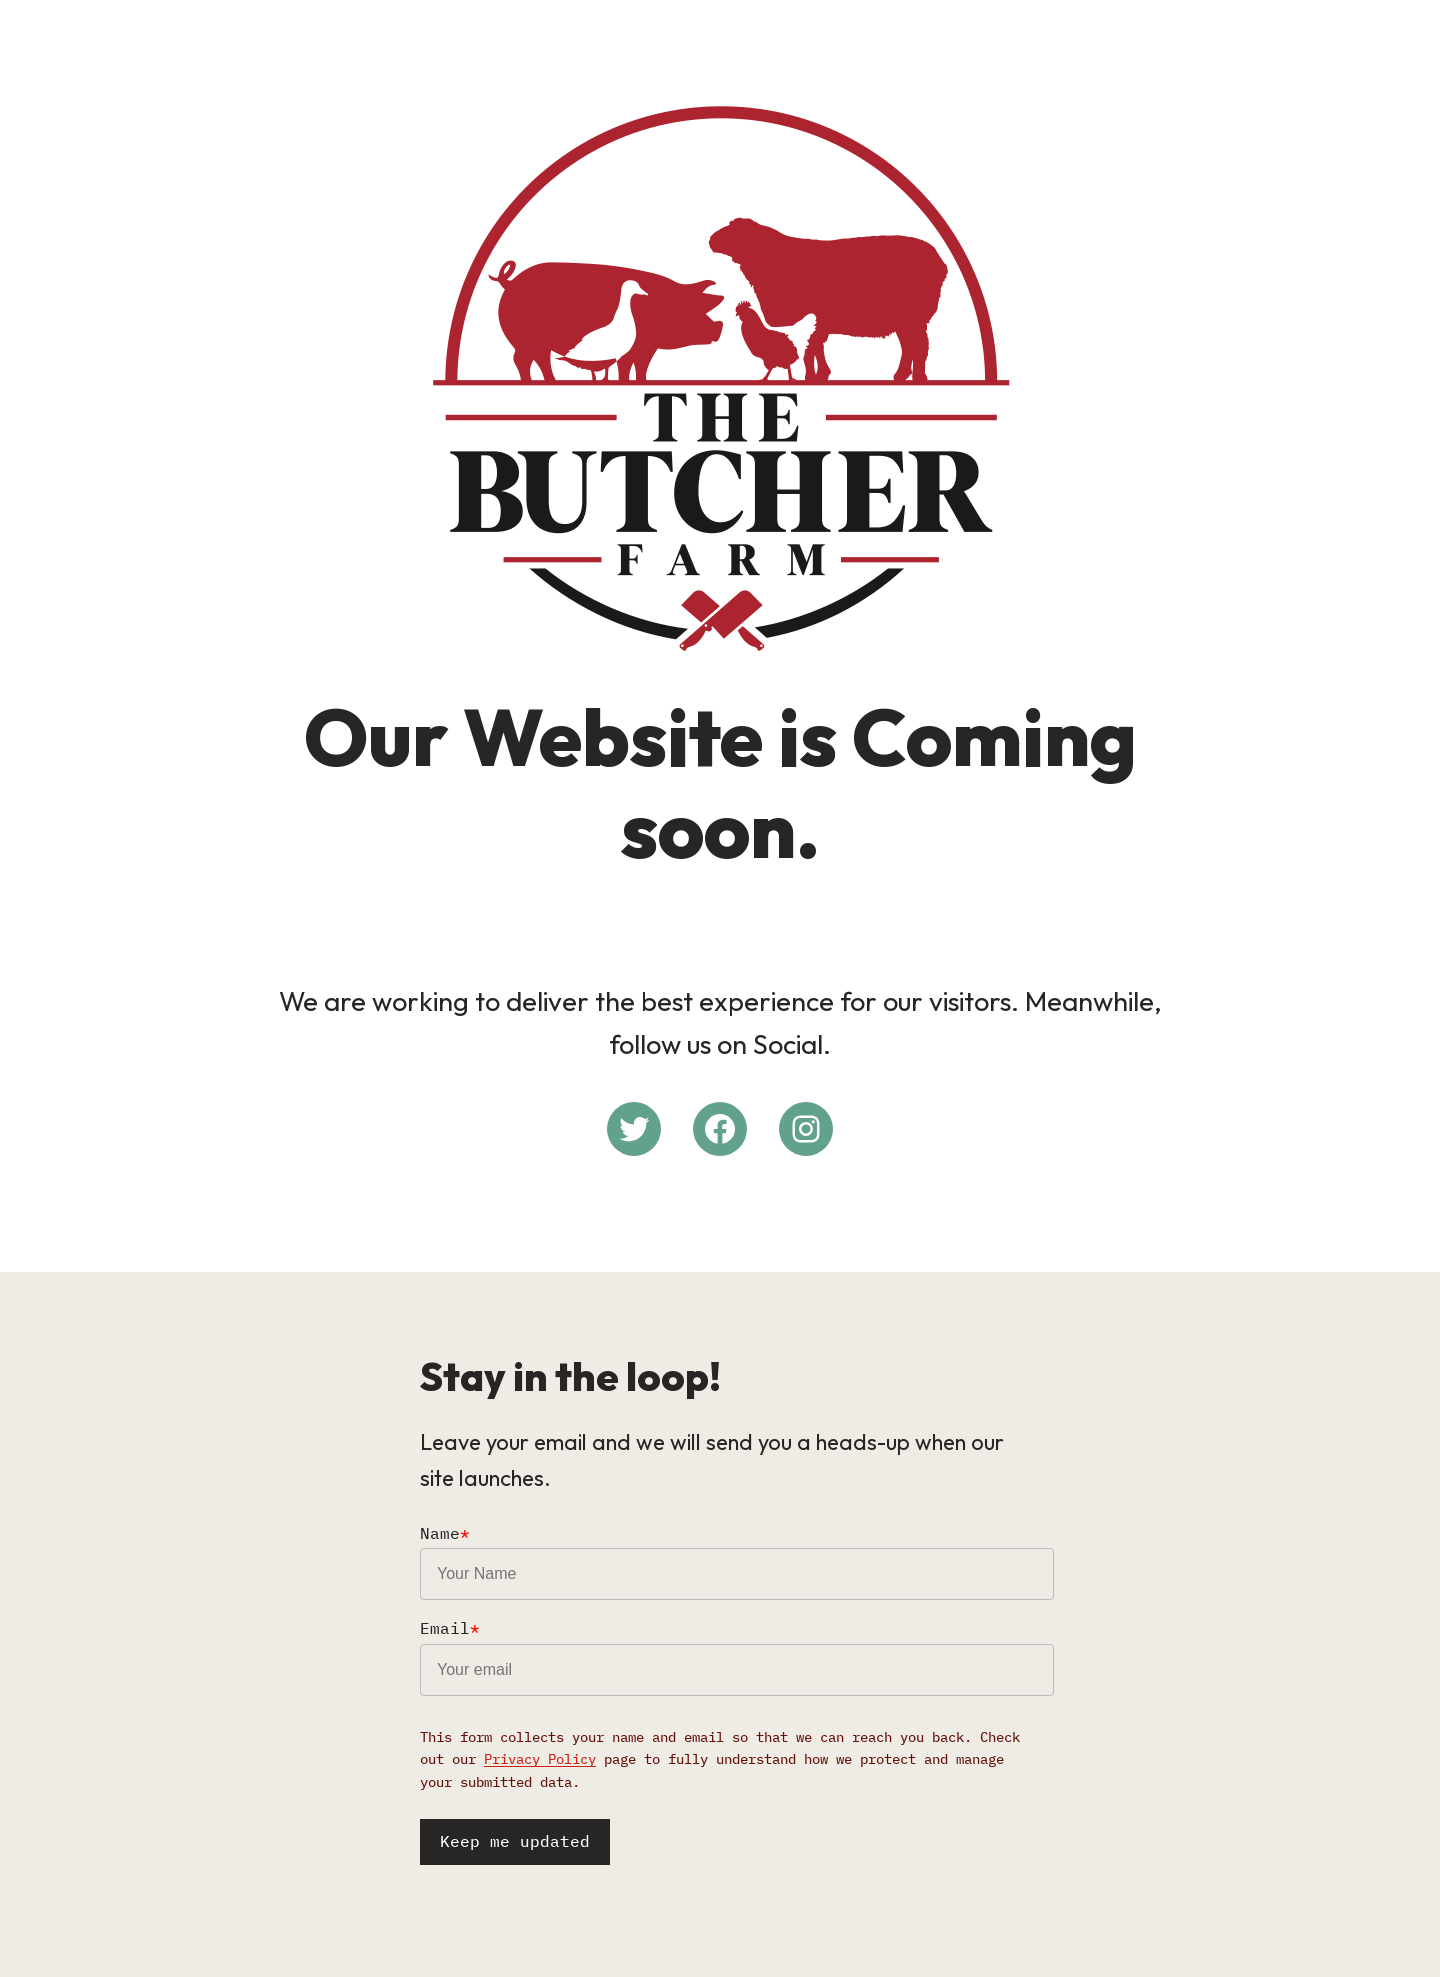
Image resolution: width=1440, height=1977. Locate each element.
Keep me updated (515, 1841)
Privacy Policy (540, 1759)
